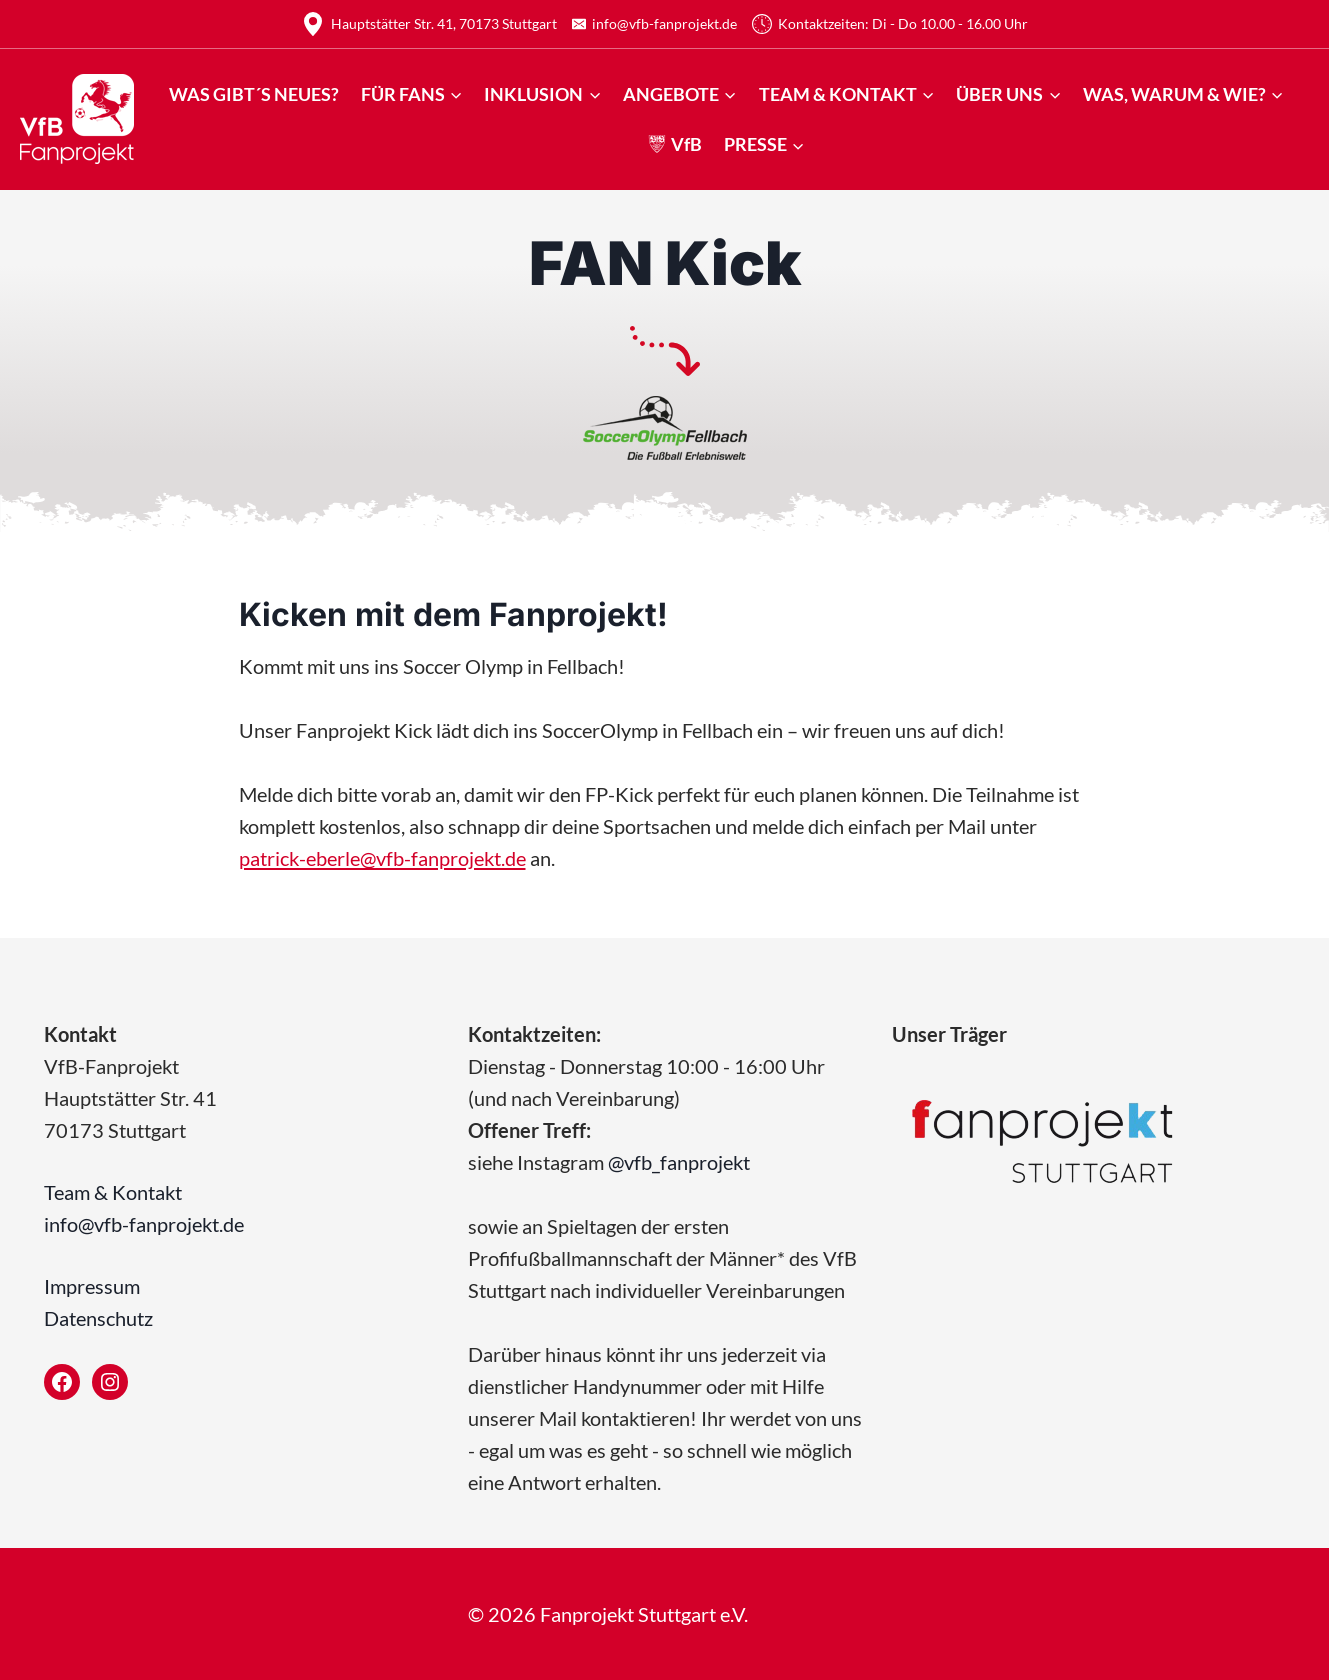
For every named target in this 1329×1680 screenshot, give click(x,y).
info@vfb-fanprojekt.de (144, 1224)
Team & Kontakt (113, 1192)
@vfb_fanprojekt (679, 1162)
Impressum (92, 1286)
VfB (675, 144)
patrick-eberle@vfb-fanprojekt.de (382, 858)
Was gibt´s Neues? (254, 94)
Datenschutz (98, 1318)
